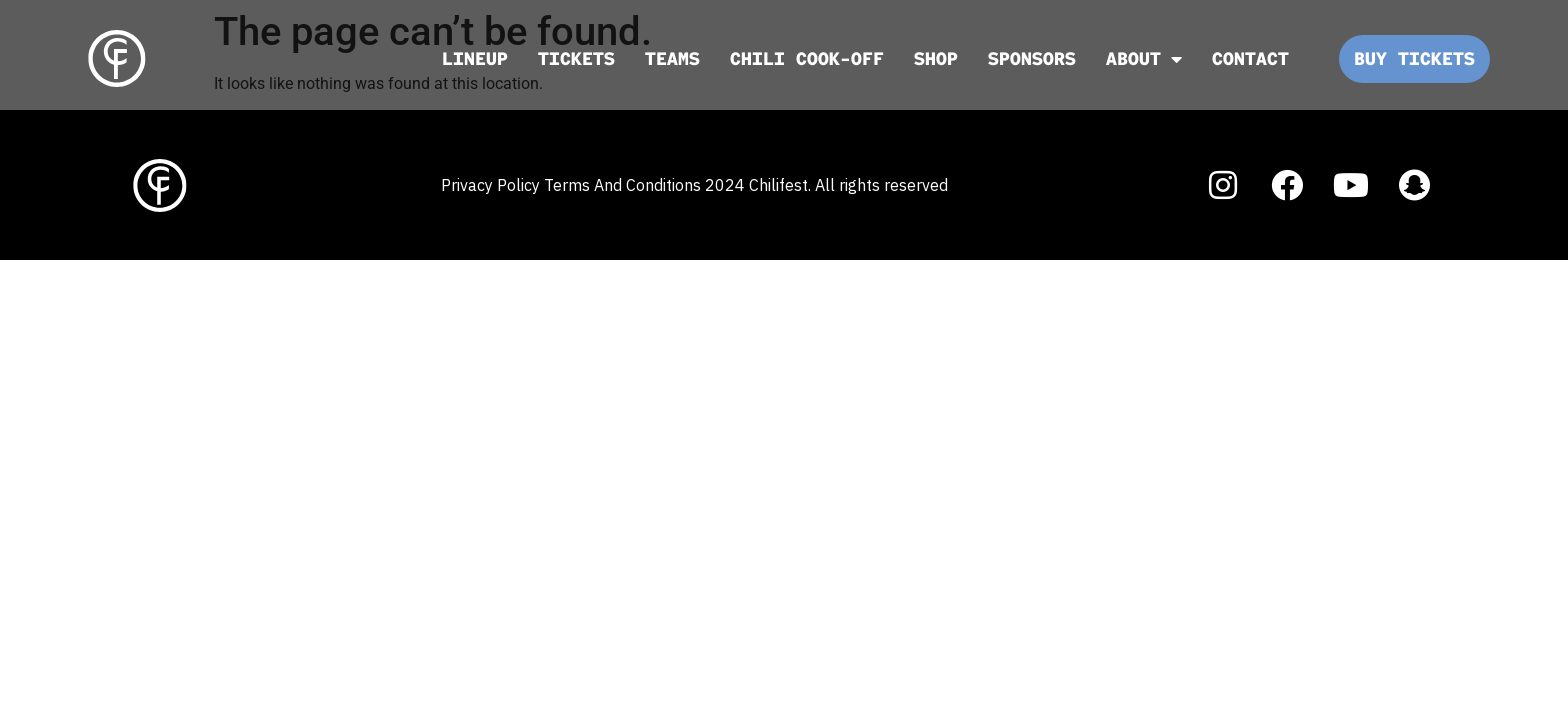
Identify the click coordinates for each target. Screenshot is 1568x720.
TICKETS (576, 58)
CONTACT (1250, 58)
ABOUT (1144, 59)
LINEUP (475, 58)
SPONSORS (1032, 58)
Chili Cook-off (807, 58)
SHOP (936, 58)
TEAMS (672, 58)
